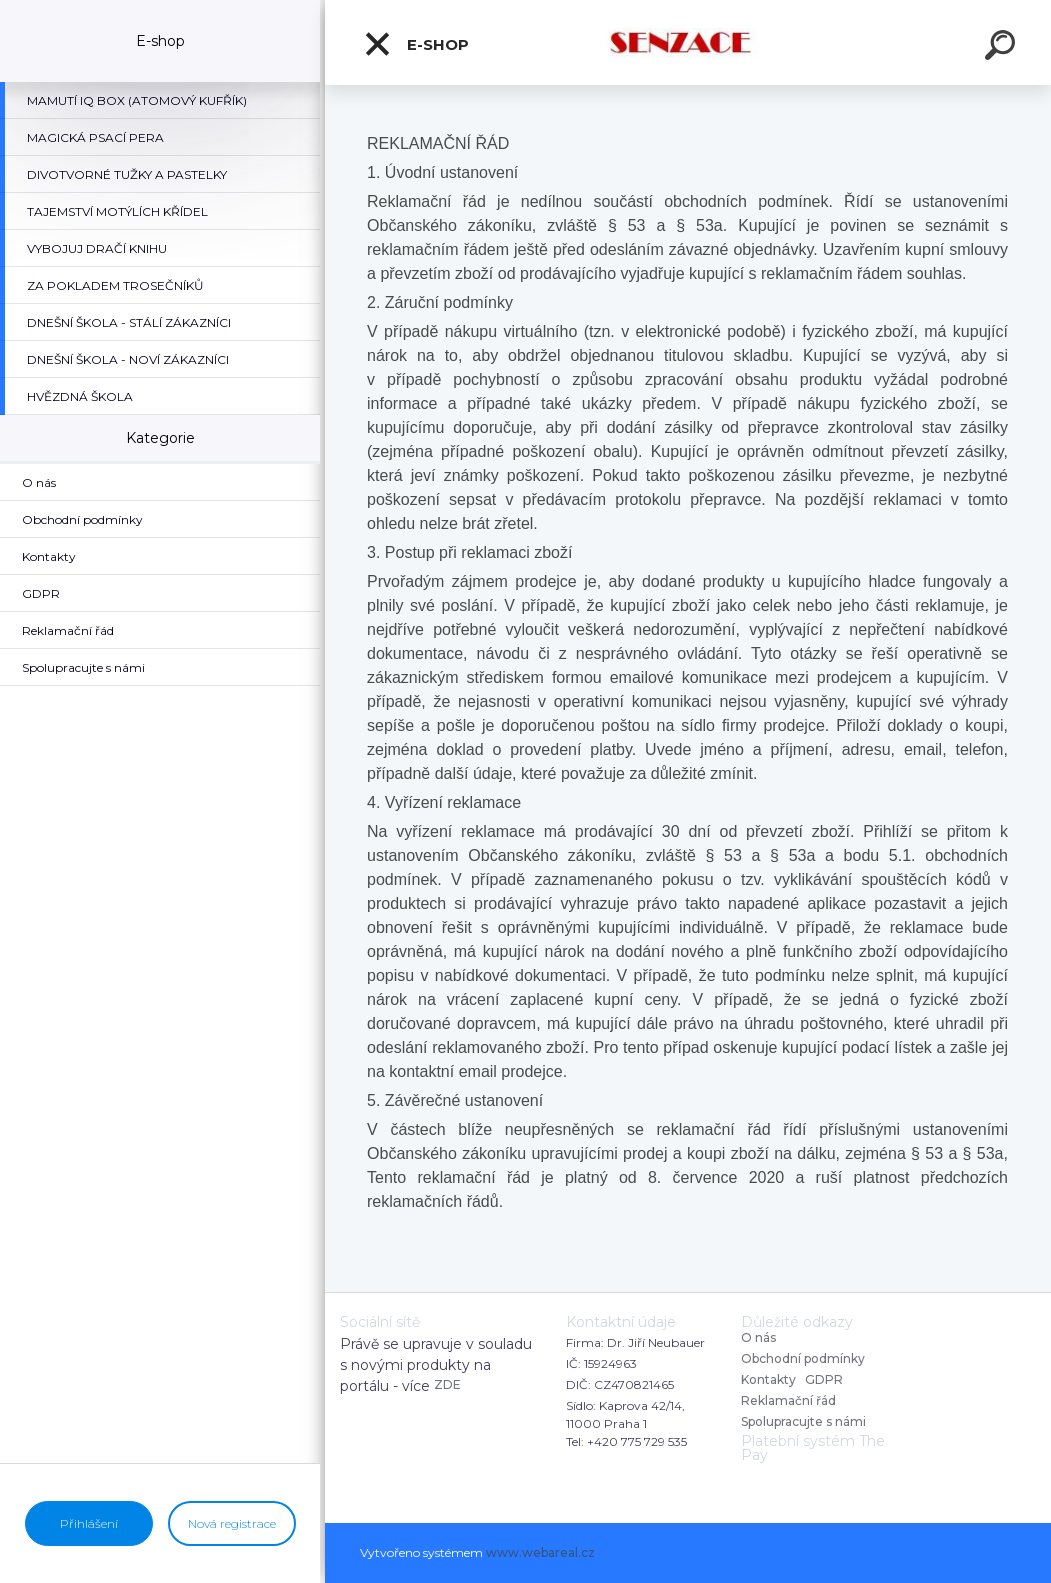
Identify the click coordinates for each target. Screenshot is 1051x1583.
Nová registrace (232, 1523)
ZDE (447, 1384)
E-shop (416, 44)
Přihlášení (89, 1523)
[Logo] (688, 42)
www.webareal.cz (540, 1552)
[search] (1003, 48)
